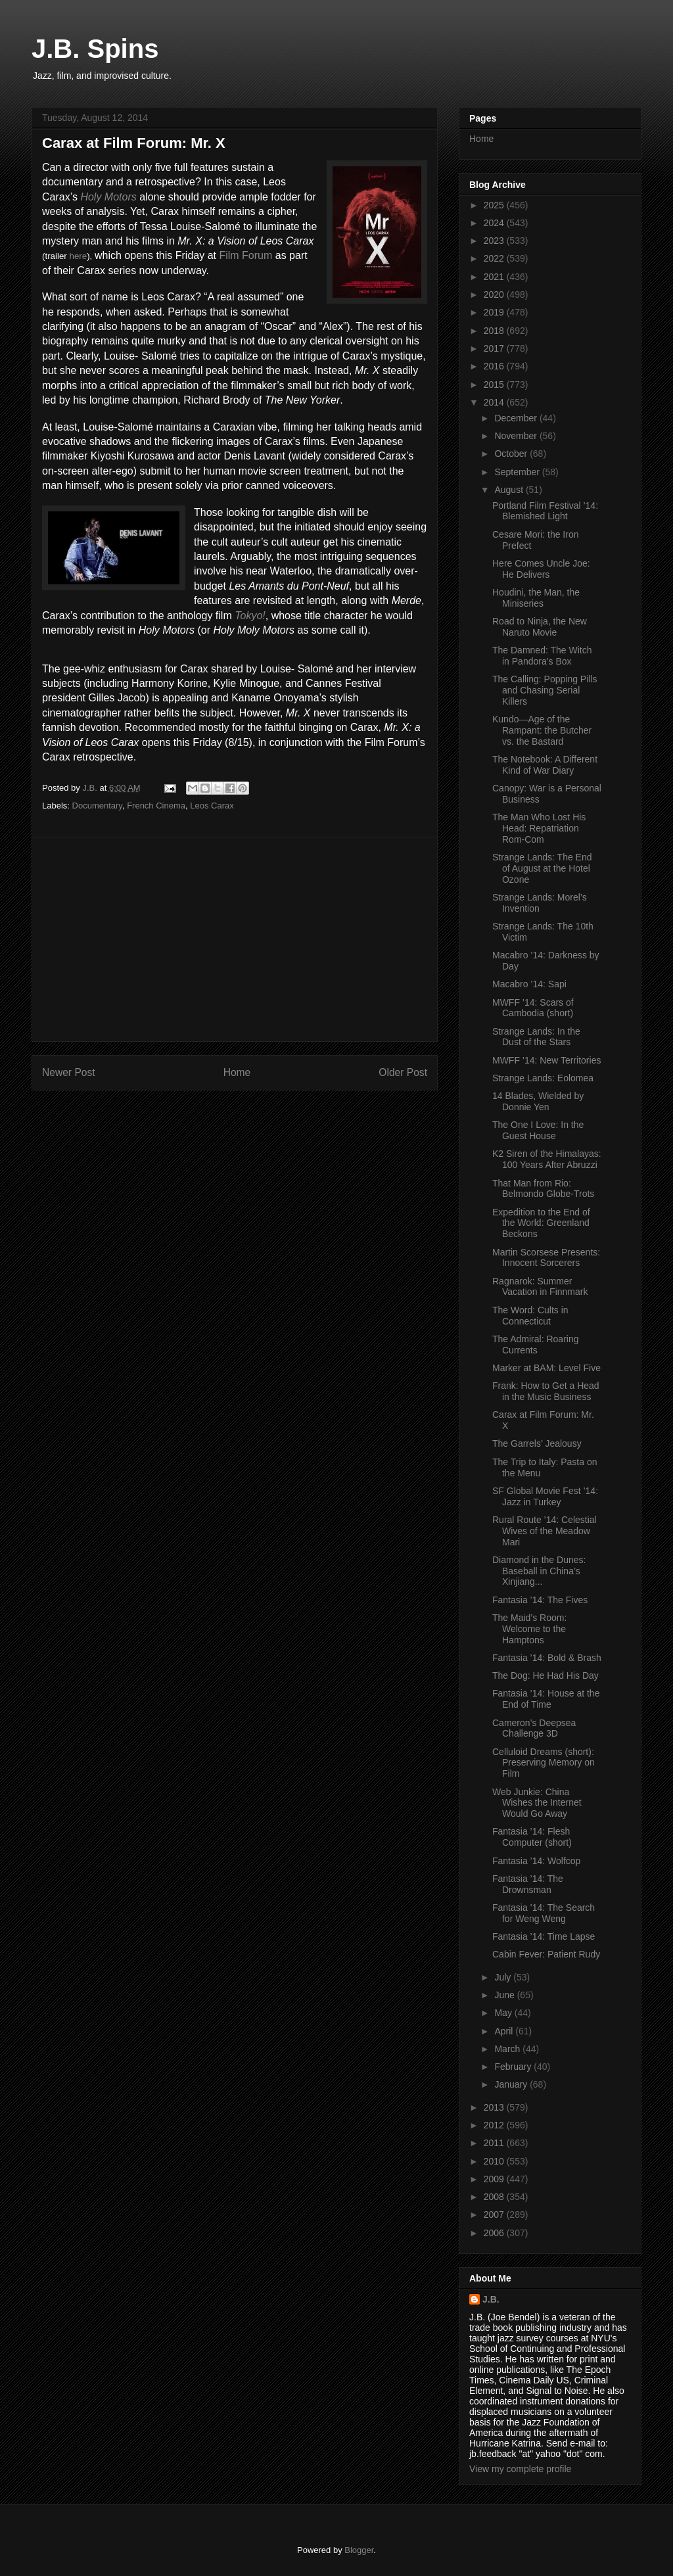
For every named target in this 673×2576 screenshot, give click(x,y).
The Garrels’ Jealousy (537, 1443)
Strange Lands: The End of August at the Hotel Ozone (542, 868)
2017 (495, 348)
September (518, 472)
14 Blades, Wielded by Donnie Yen (538, 1101)
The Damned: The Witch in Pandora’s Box (542, 656)
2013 (495, 2107)
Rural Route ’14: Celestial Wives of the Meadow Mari (544, 1530)
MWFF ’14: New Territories (546, 1060)
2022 (495, 258)
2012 (495, 2125)
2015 (495, 384)
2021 (495, 276)
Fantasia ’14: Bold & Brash (546, 1657)
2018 (495, 330)
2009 (495, 2179)
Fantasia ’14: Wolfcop (536, 1861)
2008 (495, 2196)
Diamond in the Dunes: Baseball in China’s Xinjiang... (539, 1571)
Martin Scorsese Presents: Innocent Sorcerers (546, 1258)
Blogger (358, 2550)
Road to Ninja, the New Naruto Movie (539, 627)
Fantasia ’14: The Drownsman (527, 1884)
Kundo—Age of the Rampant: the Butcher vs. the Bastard (542, 730)
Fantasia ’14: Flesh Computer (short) (532, 1837)
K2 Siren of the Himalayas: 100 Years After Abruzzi (546, 1159)
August (509, 489)
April (504, 2031)
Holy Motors (108, 196)
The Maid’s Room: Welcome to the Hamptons (529, 1628)
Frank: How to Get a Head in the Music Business (545, 1391)
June (505, 1995)
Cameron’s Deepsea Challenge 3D (534, 1728)
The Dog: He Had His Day (545, 1675)
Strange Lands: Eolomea (542, 1078)
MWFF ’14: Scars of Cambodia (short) (533, 1008)
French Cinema (156, 805)
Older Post (403, 1072)
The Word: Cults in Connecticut (530, 1315)
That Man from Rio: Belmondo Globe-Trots (543, 1189)
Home (237, 1072)
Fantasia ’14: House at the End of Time (545, 1699)
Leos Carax (211, 805)
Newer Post (68, 1072)
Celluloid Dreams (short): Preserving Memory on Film (543, 1762)
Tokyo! (250, 615)
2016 (495, 366)
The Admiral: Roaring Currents (535, 1344)
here (78, 256)
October (512, 453)
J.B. (490, 2299)
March (508, 2049)
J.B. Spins (95, 48)
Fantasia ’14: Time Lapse (543, 1936)
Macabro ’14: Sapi (529, 984)
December (516, 418)
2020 (495, 294)
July (503, 1977)
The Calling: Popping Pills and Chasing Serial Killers (544, 690)
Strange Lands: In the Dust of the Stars (536, 1037)
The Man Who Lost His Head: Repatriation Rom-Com (539, 828)
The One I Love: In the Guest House (538, 1130)
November (516, 436)
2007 (495, 2214)
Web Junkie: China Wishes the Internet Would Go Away (537, 1803)
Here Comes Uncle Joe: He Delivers (541, 569)
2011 (495, 2143)
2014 (495, 402)
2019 (495, 312)
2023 (495, 240)
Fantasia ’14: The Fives (540, 1600)
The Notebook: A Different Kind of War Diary (544, 765)
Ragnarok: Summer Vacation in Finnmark (540, 1287)
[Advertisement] (234, 939)
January (512, 2084)
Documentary (97, 805)
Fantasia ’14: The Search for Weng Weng (543, 1913)
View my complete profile (520, 2469)
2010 (495, 2161)
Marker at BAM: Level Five (546, 1368)
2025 (495, 205)
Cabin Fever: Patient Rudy (546, 1954)
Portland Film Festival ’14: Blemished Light (545, 511)
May (504, 2012)
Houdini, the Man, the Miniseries (536, 598)
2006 (495, 2233)
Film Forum (245, 255)
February (514, 2066)
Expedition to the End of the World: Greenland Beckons (541, 1223)
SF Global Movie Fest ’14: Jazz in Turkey (545, 1496)
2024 (495, 223)
